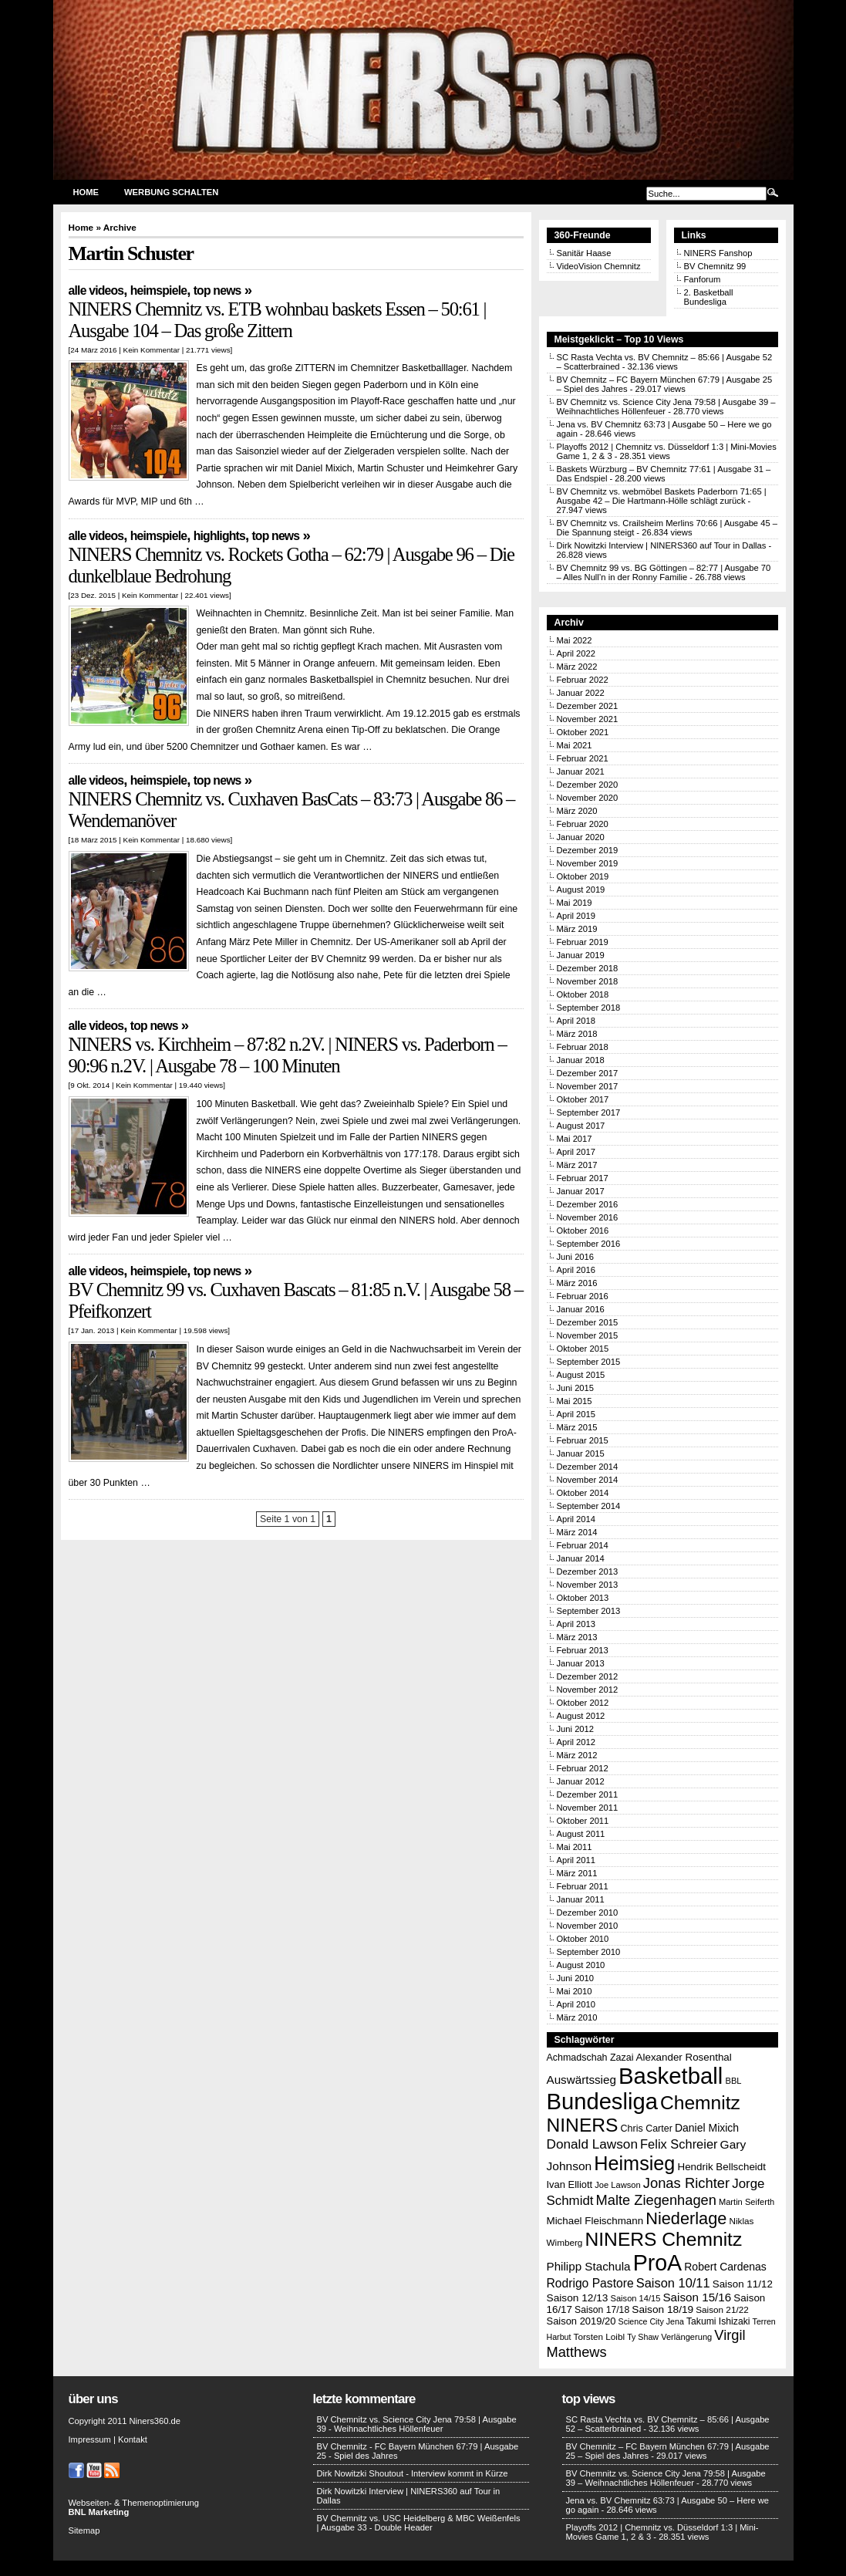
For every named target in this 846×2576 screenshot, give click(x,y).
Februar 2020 (582, 824)
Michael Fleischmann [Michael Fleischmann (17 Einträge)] (595, 2221)
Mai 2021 (574, 745)
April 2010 (576, 2004)
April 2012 (576, 1742)
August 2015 (581, 1374)
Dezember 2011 (587, 1794)
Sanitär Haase (584, 253)
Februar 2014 (582, 1545)
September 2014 (589, 1506)
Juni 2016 (576, 1256)
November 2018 (587, 981)
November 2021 (587, 719)
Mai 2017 (574, 1138)
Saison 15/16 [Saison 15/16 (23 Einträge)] (696, 2297)
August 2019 (581, 889)
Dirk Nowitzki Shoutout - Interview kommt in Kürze (412, 2473)
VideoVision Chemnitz (599, 266)
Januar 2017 (581, 1191)
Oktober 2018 (583, 994)
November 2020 (587, 797)
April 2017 (576, 1151)
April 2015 (576, 1414)
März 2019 (577, 929)
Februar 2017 (582, 1178)
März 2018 (577, 1033)
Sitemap (84, 2530)
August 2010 (581, 1965)
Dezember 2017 (587, 1073)
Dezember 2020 (587, 784)
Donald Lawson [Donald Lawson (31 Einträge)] (592, 2144)
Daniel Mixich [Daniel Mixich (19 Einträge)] (707, 2128)
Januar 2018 (581, 1060)
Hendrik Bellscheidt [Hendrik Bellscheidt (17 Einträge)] (722, 2167)
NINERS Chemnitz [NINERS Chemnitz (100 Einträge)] (664, 2239)
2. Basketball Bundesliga (708, 297)
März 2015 (577, 1427)
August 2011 (581, 1833)
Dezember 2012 (587, 1676)
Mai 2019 (574, 902)
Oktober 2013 (583, 1597)
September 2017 (589, 1112)
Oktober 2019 (583, 876)
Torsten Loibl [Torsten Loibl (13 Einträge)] (599, 2336)
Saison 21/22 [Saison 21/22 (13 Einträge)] (722, 2309)
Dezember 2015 (587, 1322)
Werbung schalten (171, 192)
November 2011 (587, 1807)
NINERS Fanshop (718, 253)
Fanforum (702, 279)
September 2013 (589, 1610)
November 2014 (587, 1479)
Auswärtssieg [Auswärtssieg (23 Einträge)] (581, 2079)
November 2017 (587, 1086)
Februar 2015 (582, 1440)
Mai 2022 (574, 640)
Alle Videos (96, 290)
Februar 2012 (582, 1768)
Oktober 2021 (583, 732)
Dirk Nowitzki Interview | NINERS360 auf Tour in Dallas (662, 545)
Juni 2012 (576, 1729)
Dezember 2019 (587, 850)
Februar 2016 (582, 1296)
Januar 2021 (581, 771)
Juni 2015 (576, 1388)
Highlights (219, 535)
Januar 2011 (581, 1899)
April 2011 (576, 1860)
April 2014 (576, 1519)
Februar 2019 (582, 942)
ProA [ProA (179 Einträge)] (658, 2262)
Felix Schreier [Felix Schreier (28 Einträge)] (678, 2144)
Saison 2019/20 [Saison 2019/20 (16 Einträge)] (581, 2321)
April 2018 (576, 1020)
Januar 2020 (581, 837)
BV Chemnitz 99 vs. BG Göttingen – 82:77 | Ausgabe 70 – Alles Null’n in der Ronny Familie (664, 572)
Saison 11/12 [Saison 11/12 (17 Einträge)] (743, 2284)
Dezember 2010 (587, 1912)
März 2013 (577, 1637)
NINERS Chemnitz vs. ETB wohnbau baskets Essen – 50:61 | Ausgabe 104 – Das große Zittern (278, 320)
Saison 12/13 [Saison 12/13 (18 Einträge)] (577, 2298)
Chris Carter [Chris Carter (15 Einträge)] (646, 2128)
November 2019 (587, 863)
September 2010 (589, 1951)
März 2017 (577, 1165)
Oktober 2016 (583, 1230)
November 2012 (587, 1689)
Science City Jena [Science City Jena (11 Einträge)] (651, 2321)
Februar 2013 (582, 1650)
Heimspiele (158, 290)
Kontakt (132, 2439)
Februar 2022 (582, 679)
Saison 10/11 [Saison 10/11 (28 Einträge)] (673, 2283)
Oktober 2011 (583, 1820)
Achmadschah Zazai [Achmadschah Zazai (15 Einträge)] (590, 2057)
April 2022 (576, 653)
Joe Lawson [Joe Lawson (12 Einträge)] (617, 2184)
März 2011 (577, 1873)
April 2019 (576, 915)
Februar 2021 (582, 758)
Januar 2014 (581, 1558)
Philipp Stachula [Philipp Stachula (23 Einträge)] (589, 2266)
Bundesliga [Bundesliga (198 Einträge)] (602, 2101)
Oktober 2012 (583, 1702)
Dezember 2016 (587, 1204)
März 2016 (577, 1283)
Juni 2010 (576, 1978)
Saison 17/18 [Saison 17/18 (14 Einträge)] (602, 2309)
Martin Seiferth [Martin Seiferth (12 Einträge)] (746, 2201)
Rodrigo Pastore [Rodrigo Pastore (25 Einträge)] (590, 2283)
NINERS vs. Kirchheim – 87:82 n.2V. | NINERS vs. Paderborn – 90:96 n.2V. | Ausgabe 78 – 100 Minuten (288, 1055)
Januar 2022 (581, 692)
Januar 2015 (581, 1453)
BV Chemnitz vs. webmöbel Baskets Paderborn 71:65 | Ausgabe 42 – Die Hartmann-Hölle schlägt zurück (662, 496)
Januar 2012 (581, 1781)
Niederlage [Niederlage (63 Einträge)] (685, 2218)
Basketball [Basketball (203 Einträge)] (670, 2075)
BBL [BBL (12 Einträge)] (733, 2080)
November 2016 (587, 1217)
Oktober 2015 (583, 1348)
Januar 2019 (581, 955)
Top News (217, 290)
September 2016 (589, 1243)
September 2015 (589, 1361)
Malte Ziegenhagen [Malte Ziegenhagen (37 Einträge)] (656, 2200)
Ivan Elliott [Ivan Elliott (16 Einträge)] (570, 2184)
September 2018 (589, 1007)
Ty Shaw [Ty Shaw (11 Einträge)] (643, 2336)
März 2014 (577, 1532)
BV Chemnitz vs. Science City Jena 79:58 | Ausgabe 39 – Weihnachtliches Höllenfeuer (666, 2478)
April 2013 (576, 1624)
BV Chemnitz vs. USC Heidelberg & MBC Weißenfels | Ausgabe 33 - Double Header (419, 2523)
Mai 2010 (574, 1991)
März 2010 (577, 2017)
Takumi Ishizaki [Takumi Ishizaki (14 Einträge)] (718, 2321)
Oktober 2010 (583, 1938)
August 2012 (581, 1715)
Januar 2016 (581, 1309)
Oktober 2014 (583, 1492)
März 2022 (577, 666)
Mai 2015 (574, 1401)
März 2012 (577, 1755)
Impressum (90, 2439)
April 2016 (576, 1269)
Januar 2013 (581, 1663)
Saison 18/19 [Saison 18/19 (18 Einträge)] (662, 2309)
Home (86, 192)
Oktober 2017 (583, 1099)
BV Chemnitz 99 (715, 266)
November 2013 (587, 1584)
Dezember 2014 (587, 1466)
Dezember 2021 (587, 706)
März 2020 (577, 810)
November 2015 (587, 1335)
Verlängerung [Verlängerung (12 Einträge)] (686, 2336)
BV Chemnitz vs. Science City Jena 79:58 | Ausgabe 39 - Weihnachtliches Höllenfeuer (417, 2424)
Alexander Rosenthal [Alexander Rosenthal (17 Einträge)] (684, 2057)
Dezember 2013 (587, 1571)
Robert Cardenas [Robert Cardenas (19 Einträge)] (725, 2266)
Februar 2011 (582, 1886)
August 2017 (581, 1125)
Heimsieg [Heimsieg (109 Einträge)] (634, 2163)
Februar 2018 (582, 1047)
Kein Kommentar (151, 350)
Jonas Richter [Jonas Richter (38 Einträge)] (686, 2183)
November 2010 (587, 1925)
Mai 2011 (574, 1847)
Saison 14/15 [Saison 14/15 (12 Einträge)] (636, 2298)
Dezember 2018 (587, 968)
